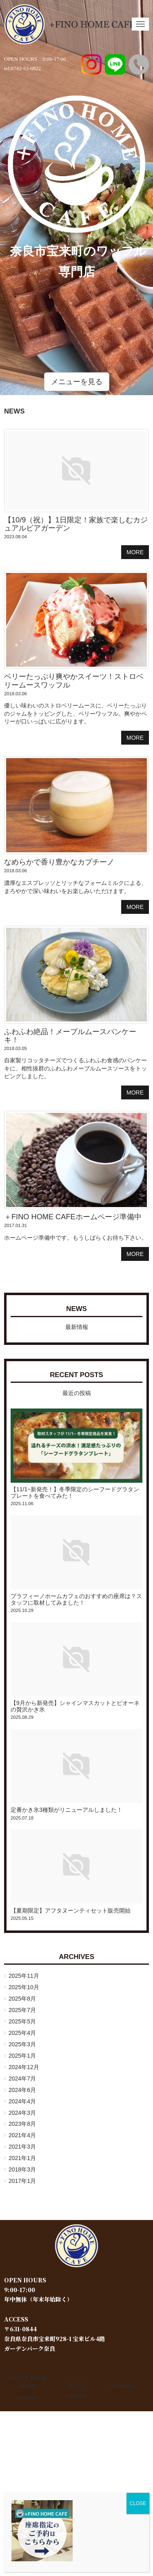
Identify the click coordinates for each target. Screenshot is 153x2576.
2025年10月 (24, 1987)
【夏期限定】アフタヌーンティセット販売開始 (71, 1910)
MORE (135, 552)
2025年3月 (22, 2044)
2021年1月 (22, 2158)
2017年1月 (22, 2181)
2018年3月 (22, 2169)
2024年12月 (24, 2067)
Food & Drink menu (27, 2381)
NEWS (76, 1309)
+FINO (75, 2396)
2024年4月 (22, 2101)
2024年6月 (22, 2090)
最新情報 (76, 1327)
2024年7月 (22, 2078)
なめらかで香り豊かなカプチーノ (59, 862)
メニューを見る (76, 382)
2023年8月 (22, 2124)
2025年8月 (22, 1998)
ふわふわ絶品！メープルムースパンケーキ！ (70, 1036)
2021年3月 (22, 2146)
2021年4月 (22, 2135)
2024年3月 (22, 2112)
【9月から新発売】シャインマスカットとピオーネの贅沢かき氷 (75, 1706)
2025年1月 (22, 2055)
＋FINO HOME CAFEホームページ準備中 (73, 1217)
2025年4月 (22, 2033)
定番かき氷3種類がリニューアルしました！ (66, 1810)
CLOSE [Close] (138, 2503)
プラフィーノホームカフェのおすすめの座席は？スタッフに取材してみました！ (76, 1599)
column (122, 2385)
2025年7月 (22, 2010)
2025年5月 (22, 2021)
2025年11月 (24, 1975)
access (27, 2396)
